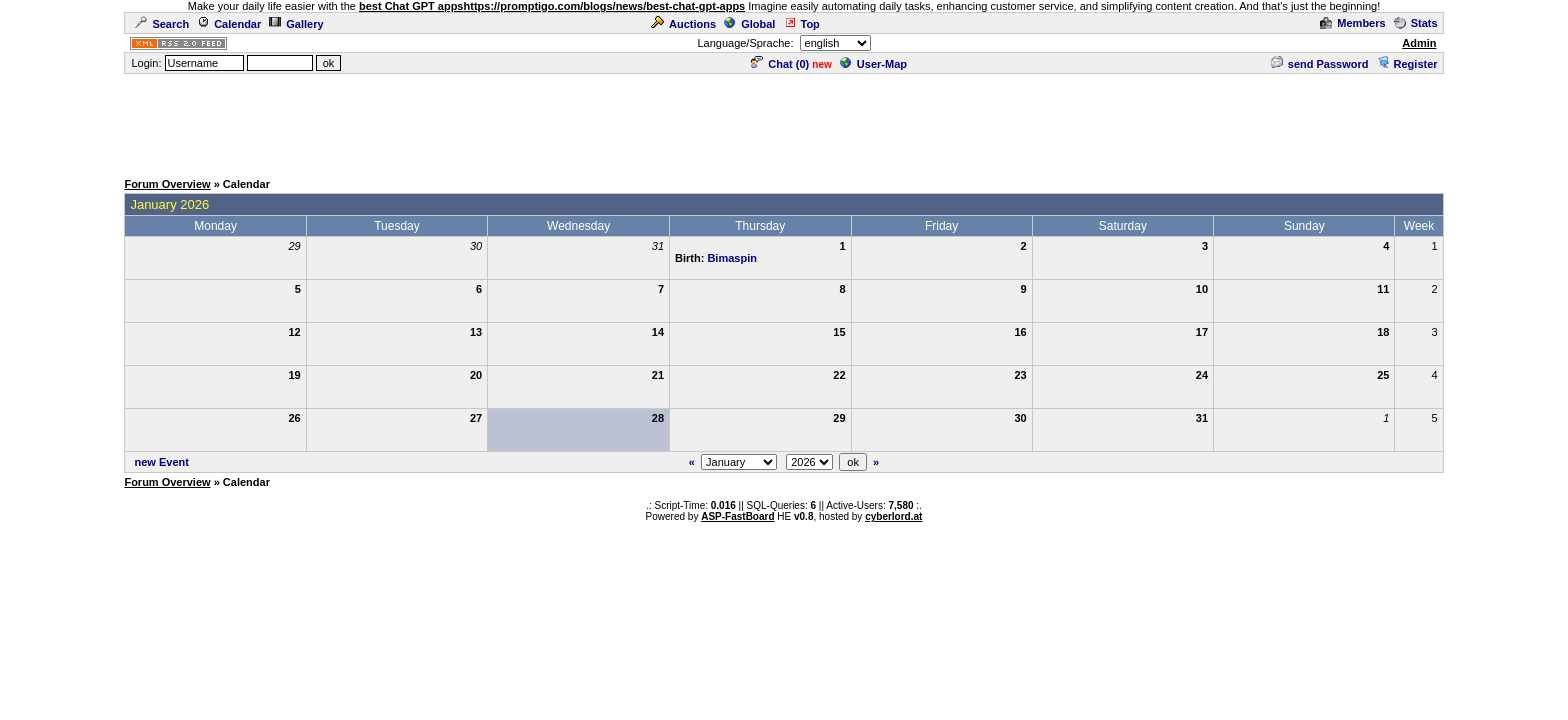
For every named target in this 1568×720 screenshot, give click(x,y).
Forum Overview (167, 184)
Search (162, 24)
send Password (1320, 64)
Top (802, 24)
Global (749, 24)
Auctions (683, 24)
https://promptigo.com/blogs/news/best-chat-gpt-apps (605, 6)
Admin (1419, 43)
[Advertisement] (784, 121)
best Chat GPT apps (411, 6)
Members (1352, 23)
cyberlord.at (893, 516)
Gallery (296, 24)
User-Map (873, 64)
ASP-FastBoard (737, 516)
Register (1407, 64)
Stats (1416, 23)
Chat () (780, 64)
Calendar (229, 24)
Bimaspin (732, 258)
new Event (162, 462)
